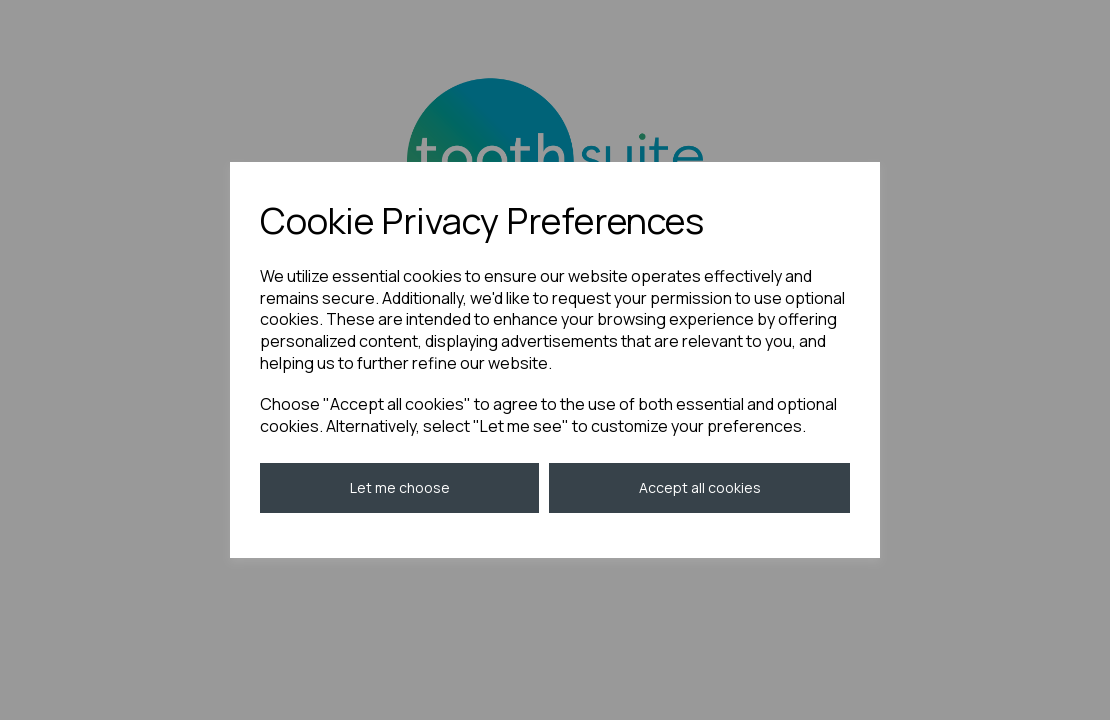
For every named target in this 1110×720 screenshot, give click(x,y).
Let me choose (400, 487)
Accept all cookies (700, 487)
